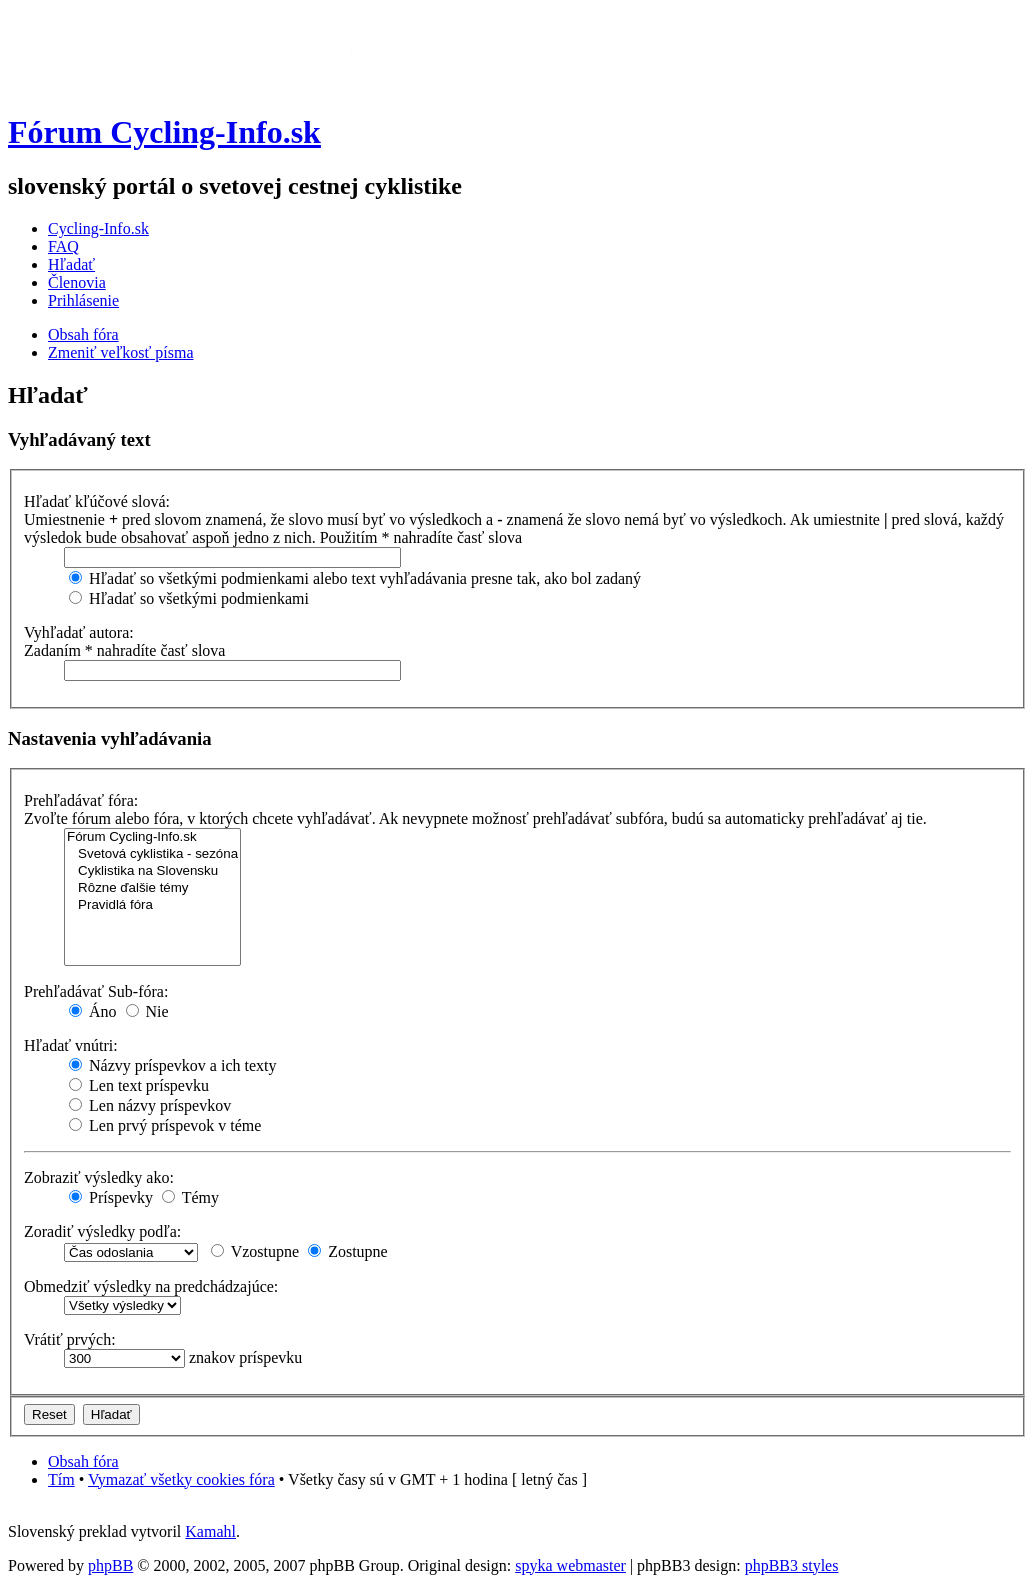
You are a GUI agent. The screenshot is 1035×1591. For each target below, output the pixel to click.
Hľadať (71, 264)
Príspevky (111, 1197)
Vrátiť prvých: (70, 1339)
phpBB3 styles (792, 1565)
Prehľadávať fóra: (81, 800)
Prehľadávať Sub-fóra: (96, 991)
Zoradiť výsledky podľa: (102, 1231)
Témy (190, 1197)
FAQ (63, 246)
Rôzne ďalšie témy (152, 888)
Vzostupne (255, 1251)
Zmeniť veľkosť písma (120, 352)
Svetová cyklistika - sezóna (152, 854)
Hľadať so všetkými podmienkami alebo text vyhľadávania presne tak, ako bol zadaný (355, 578)
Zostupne (348, 1251)
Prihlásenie (83, 300)
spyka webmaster (570, 1565)
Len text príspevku (139, 1085)
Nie (147, 1011)
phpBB (110, 1565)
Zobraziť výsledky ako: (99, 1177)
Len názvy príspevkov (150, 1105)
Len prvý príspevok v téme (165, 1125)
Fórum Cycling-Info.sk (164, 132)
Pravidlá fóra (152, 905)
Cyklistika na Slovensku (152, 871)
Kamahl (210, 1531)
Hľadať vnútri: (71, 1045)
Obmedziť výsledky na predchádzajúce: (151, 1286)
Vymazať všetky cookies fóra (181, 1479)
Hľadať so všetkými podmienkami (189, 598)
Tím (61, 1479)
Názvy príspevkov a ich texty (173, 1065)
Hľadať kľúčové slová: (97, 501)
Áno (93, 1011)
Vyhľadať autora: (79, 632)
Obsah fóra (83, 334)
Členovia (77, 282)
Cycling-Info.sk (98, 228)
